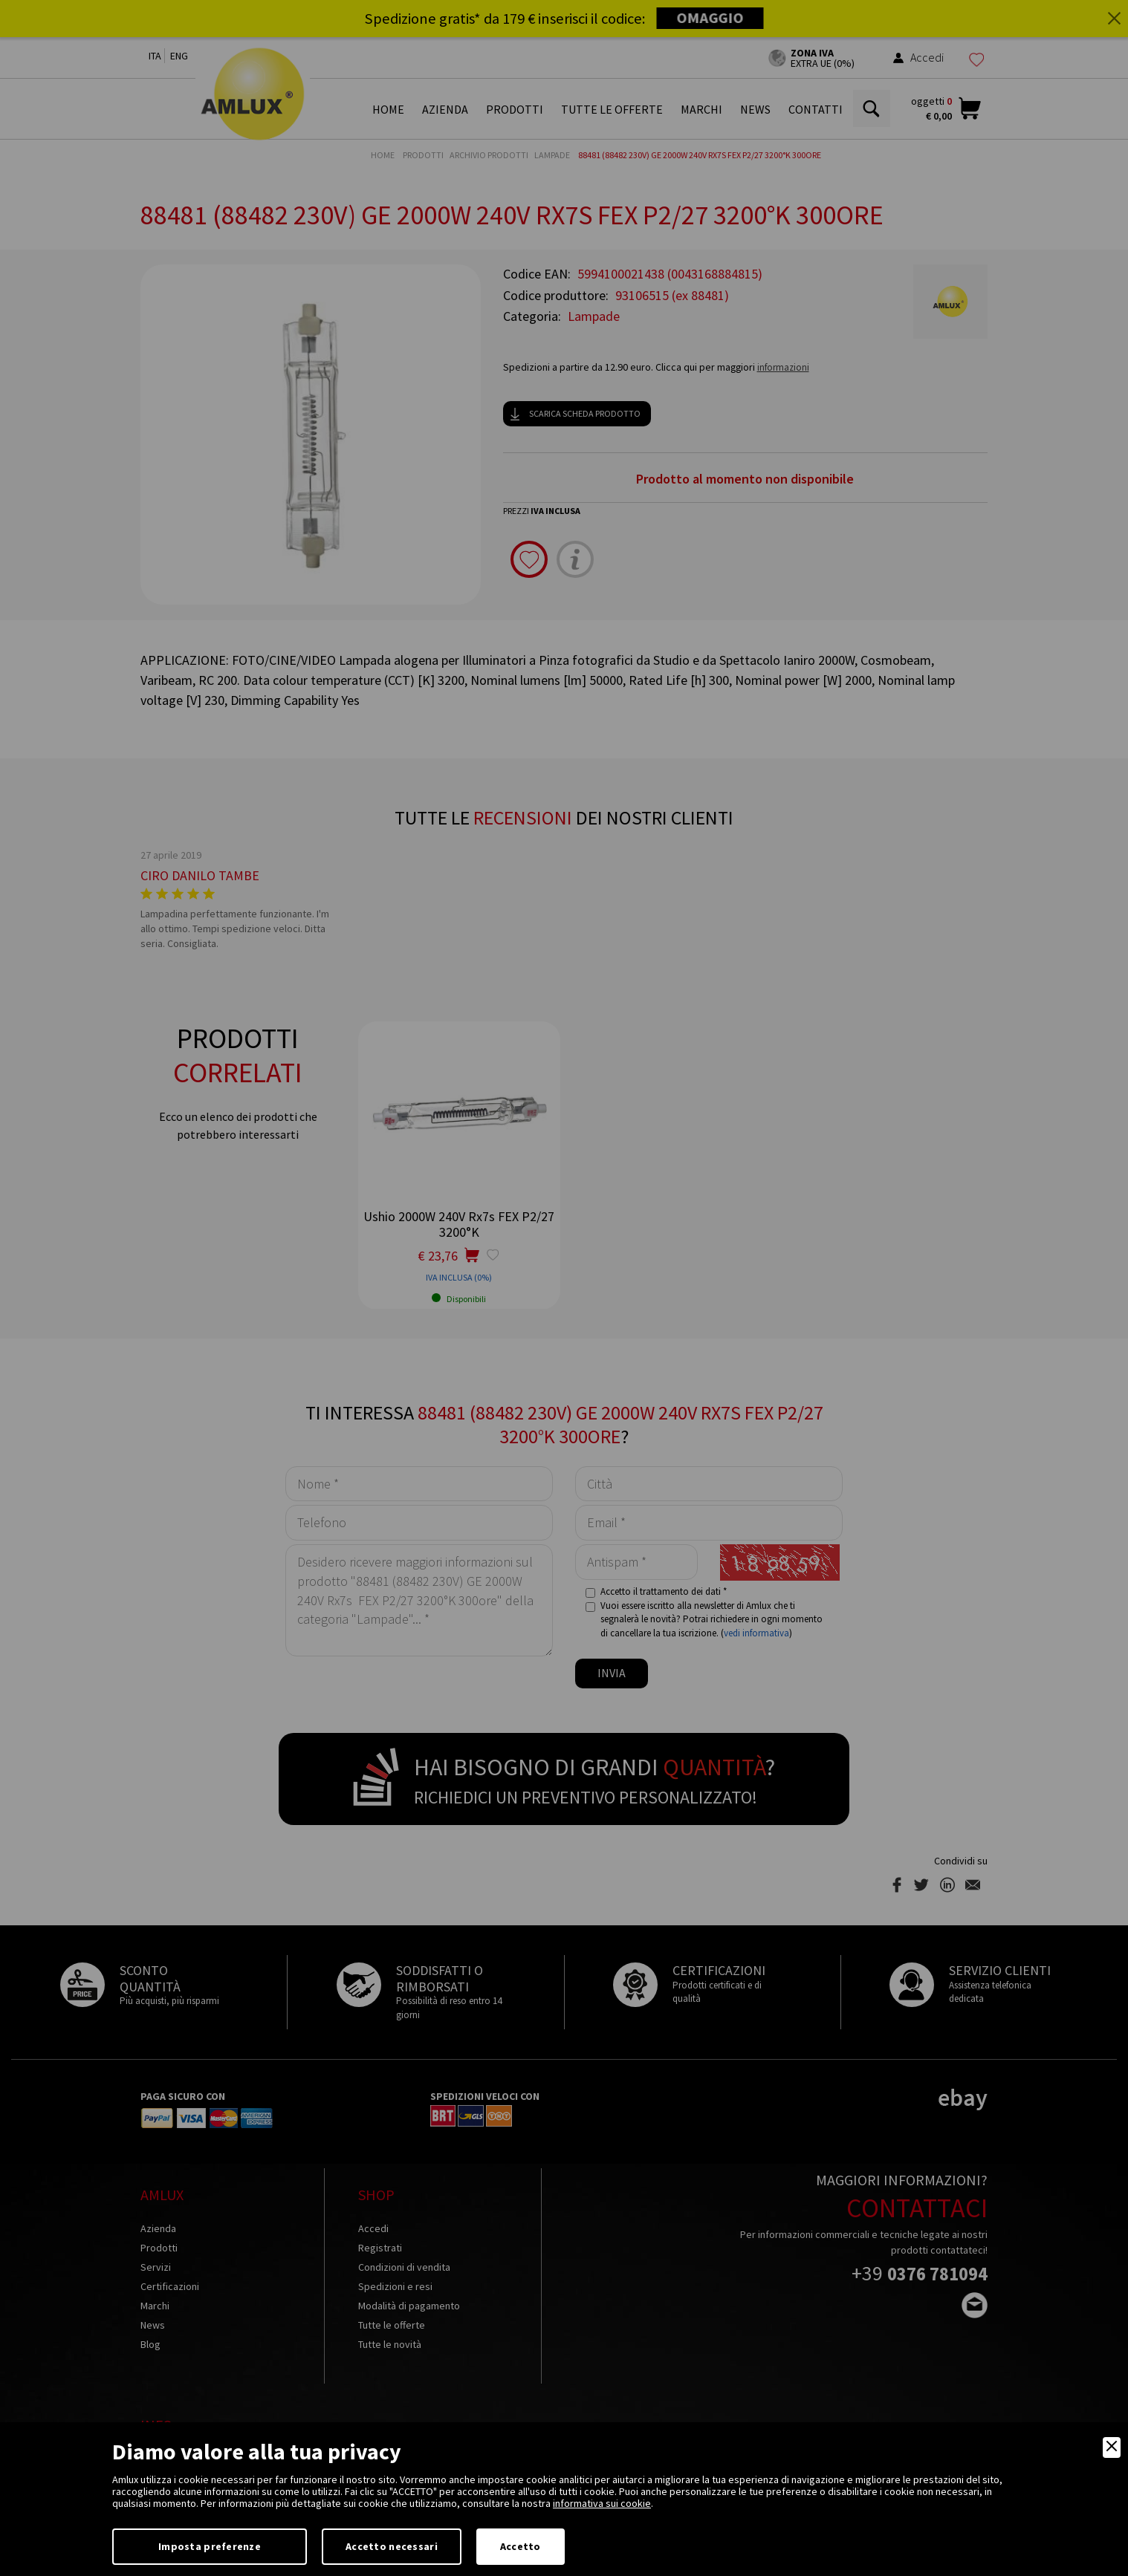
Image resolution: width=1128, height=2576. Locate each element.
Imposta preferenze (209, 2546)
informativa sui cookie (602, 2503)
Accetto (520, 2546)
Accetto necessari (392, 2546)
